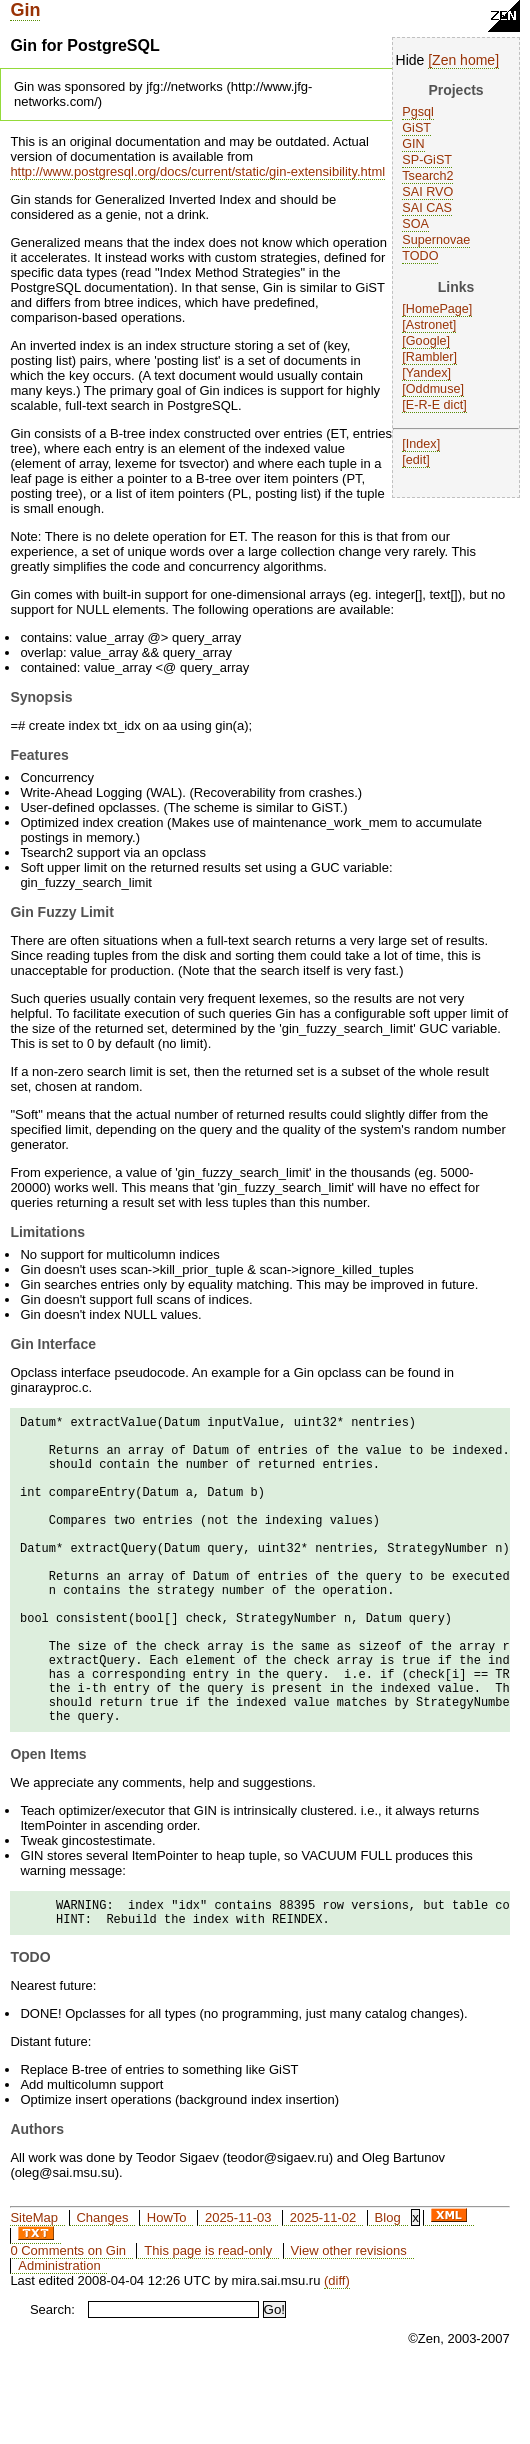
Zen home (463, 60)
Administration (59, 2337)
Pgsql (418, 112)
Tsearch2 (427, 176)
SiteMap (34, 2289)
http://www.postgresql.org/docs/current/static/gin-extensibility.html (197, 171)
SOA (415, 224)
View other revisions (349, 2322)
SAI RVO (427, 192)
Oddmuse (433, 389)
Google (426, 341)
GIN (413, 144)
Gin (25, 10)
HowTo (167, 2289)
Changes (102, 2289)
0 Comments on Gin (68, 2322)
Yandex (427, 373)
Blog (388, 2289)
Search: (52, 2381)
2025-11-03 (238, 2289)
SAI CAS (427, 208)
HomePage (437, 309)
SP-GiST (427, 160)
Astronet (429, 325)
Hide (410, 60)
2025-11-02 (323, 2289)
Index (421, 444)
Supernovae (436, 240)
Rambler (430, 357)
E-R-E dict (434, 405)
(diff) (337, 2352)
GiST (416, 128)
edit (416, 460)
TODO (420, 256)
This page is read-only (208, 2322)
